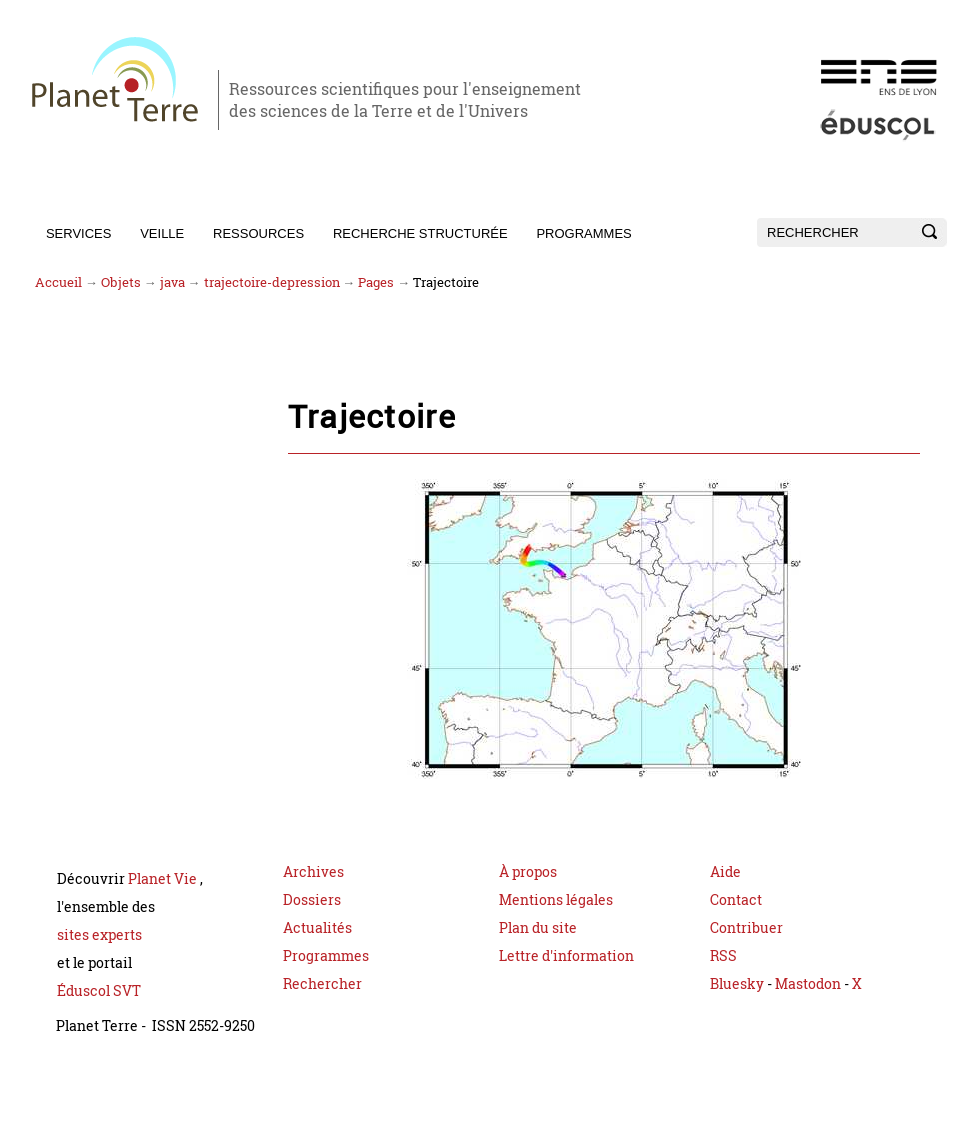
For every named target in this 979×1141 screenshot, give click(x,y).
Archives (313, 873)
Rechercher (322, 985)
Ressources (258, 233)
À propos (528, 873)
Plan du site (538, 929)
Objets (121, 282)
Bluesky (737, 985)
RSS (723, 957)
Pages (376, 282)
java (172, 282)
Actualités (317, 929)
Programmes (583, 233)
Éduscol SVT (99, 992)
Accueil (58, 282)
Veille (162, 233)
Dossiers (312, 901)
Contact (736, 901)
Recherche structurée (420, 233)
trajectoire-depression (272, 282)
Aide (725, 873)
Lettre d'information (566, 957)
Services (79, 233)
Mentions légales (556, 901)
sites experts (99, 936)
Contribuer (746, 929)
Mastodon (809, 985)
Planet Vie (164, 880)
